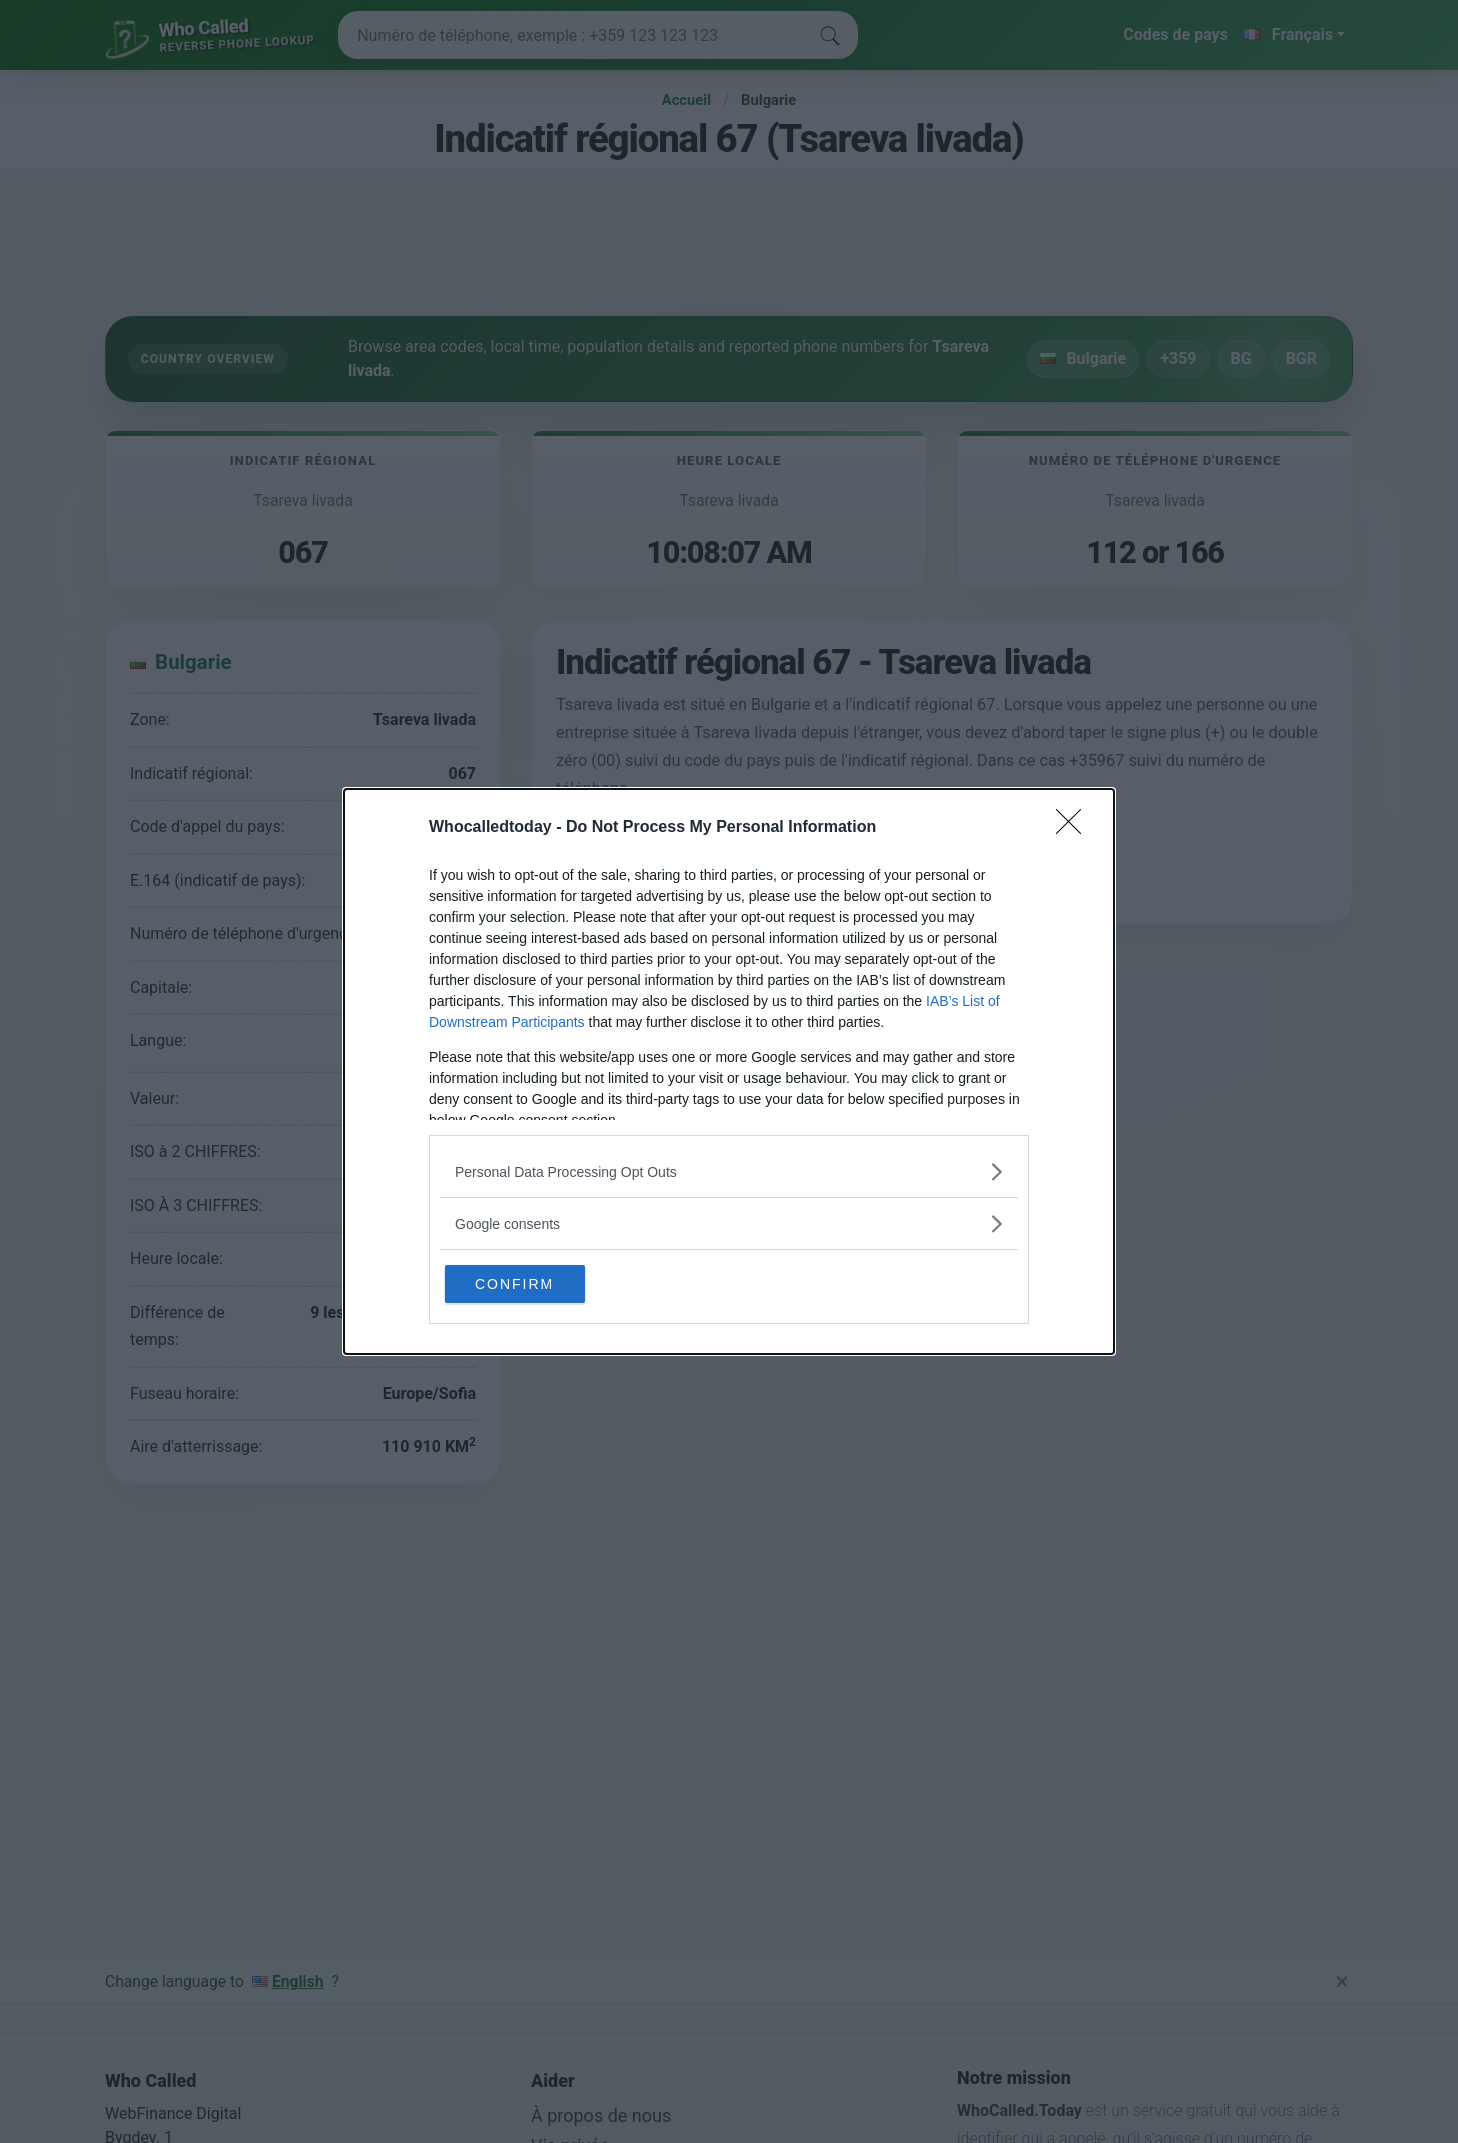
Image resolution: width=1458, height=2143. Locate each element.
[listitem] (729, 1169)
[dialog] (729, 1071)
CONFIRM (541, 1283)
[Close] (1075, 826)
